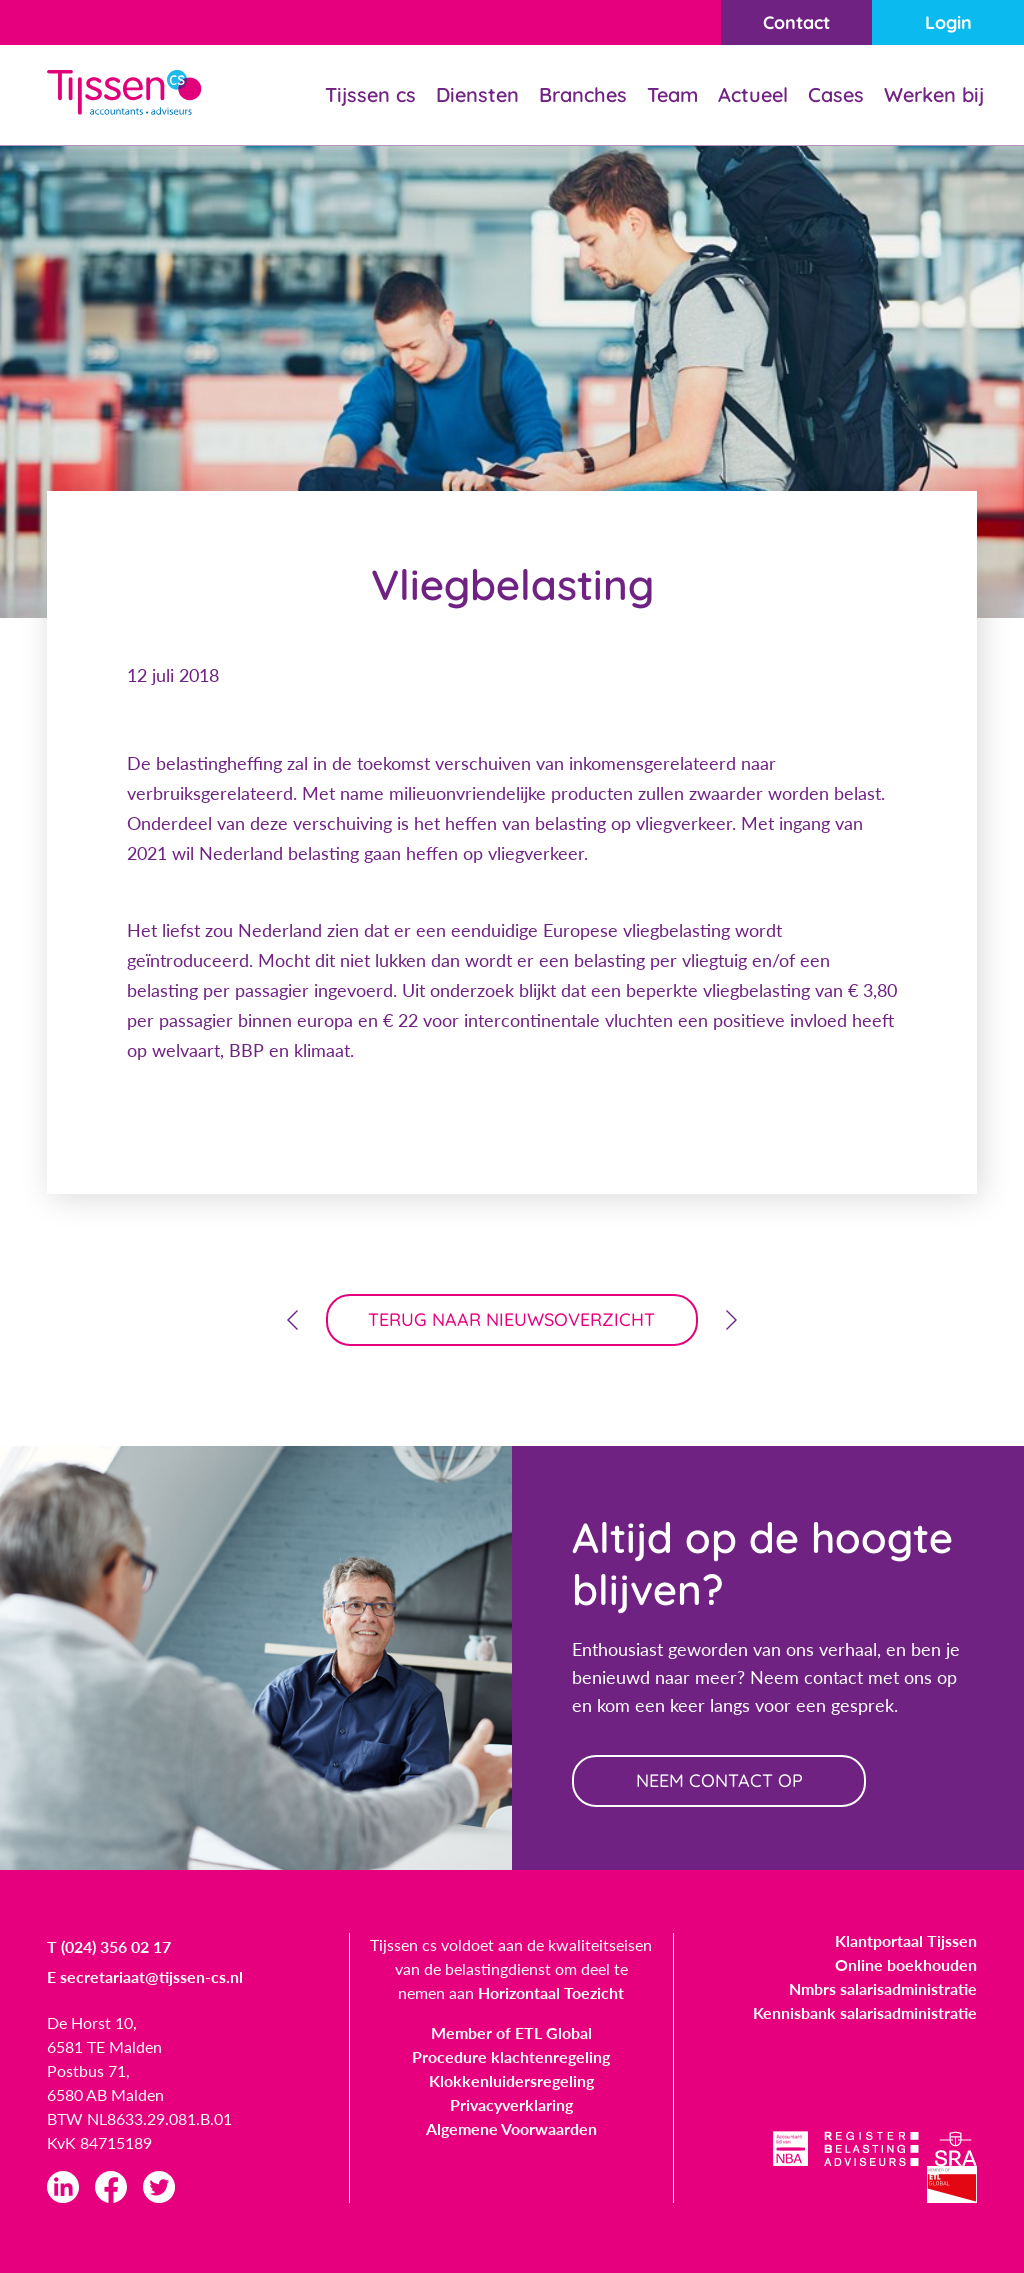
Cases (836, 94)
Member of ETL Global (511, 2032)
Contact (796, 22)
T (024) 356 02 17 (109, 1946)
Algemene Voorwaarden (511, 2128)
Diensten (477, 94)
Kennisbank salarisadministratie (865, 2012)
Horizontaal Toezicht (551, 1992)
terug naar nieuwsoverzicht (512, 1319)
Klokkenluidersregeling (511, 2080)
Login (948, 22)
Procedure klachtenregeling (511, 2056)
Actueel (753, 94)
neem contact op (719, 1780)
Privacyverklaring (511, 2104)
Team (672, 94)
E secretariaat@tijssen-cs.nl (145, 1976)
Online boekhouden (906, 1964)
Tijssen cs (370, 94)
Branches (583, 94)
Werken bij (934, 94)
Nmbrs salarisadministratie (883, 1988)
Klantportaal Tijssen (906, 1940)
